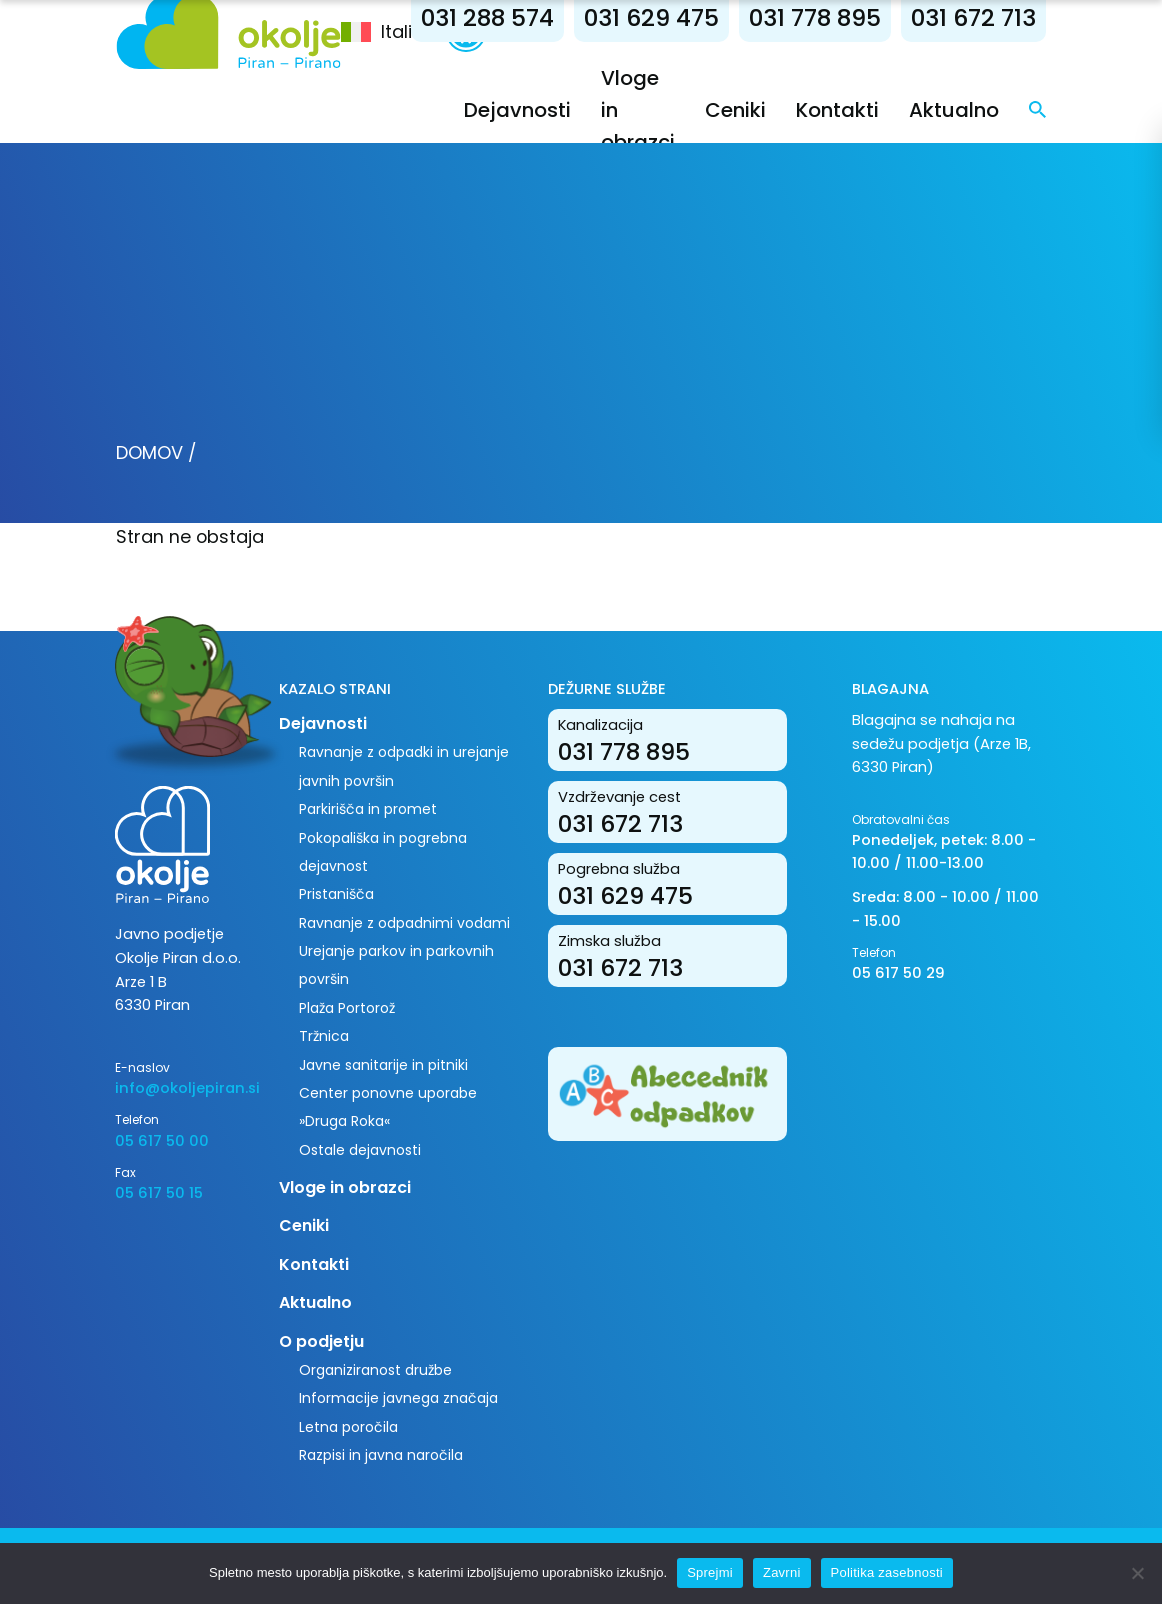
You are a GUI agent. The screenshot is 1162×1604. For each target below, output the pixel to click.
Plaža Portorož (347, 1008)
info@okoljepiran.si (182, 1088)
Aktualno (954, 110)
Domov (149, 452)
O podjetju (321, 1341)
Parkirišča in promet (368, 809)
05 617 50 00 (162, 1141)
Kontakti (837, 110)
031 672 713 (973, 17)
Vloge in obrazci (345, 1187)
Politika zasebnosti (887, 1572)
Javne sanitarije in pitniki (383, 1065)
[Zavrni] (1137, 1573)
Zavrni (782, 1572)
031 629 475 (651, 17)
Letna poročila (348, 1427)
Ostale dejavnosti (360, 1150)
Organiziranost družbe (375, 1370)
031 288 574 (487, 17)
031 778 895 (815, 17)
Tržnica (324, 1036)
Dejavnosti (517, 110)
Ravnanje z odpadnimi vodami (404, 923)
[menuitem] (393, 32)
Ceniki (735, 110)
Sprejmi (710, 1572)
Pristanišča (336, 894)
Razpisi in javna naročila (381, 1455)
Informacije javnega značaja (398, 1398)
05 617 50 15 (159, 1193)
